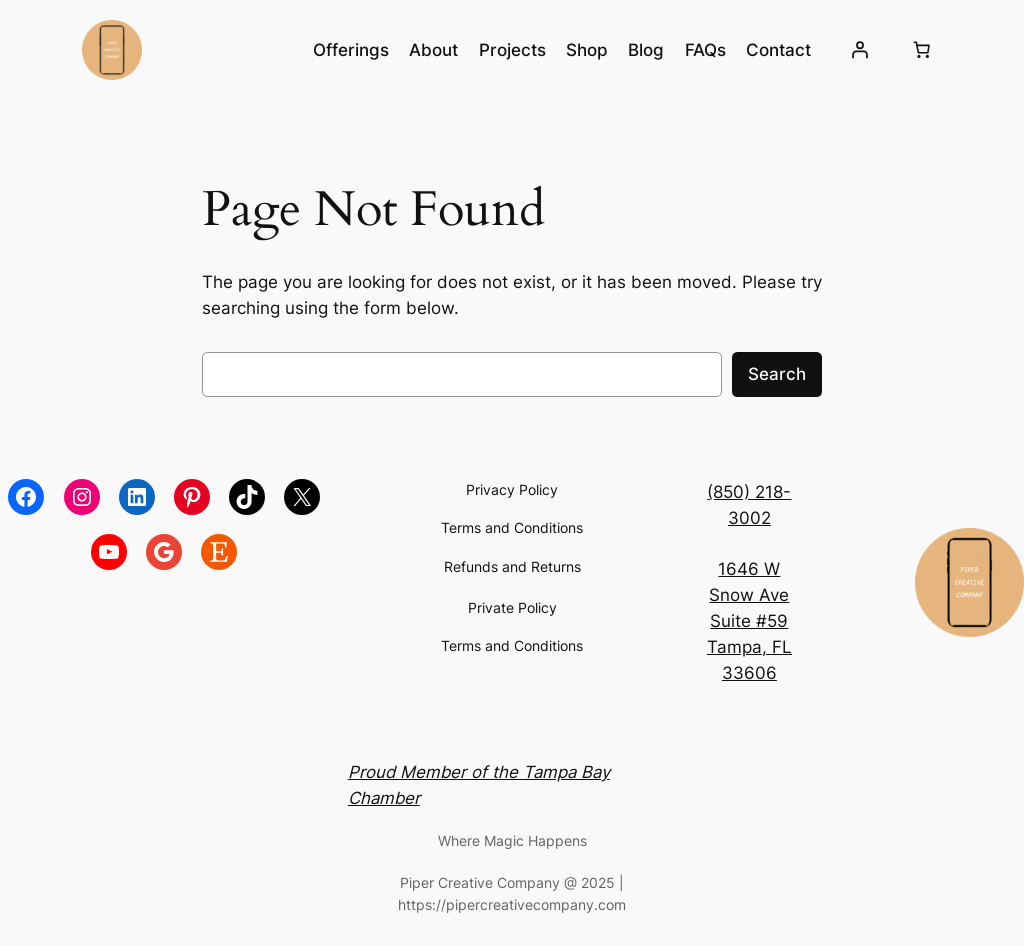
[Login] (860, 50)
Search (777, 374)
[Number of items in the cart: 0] (921, 50)
